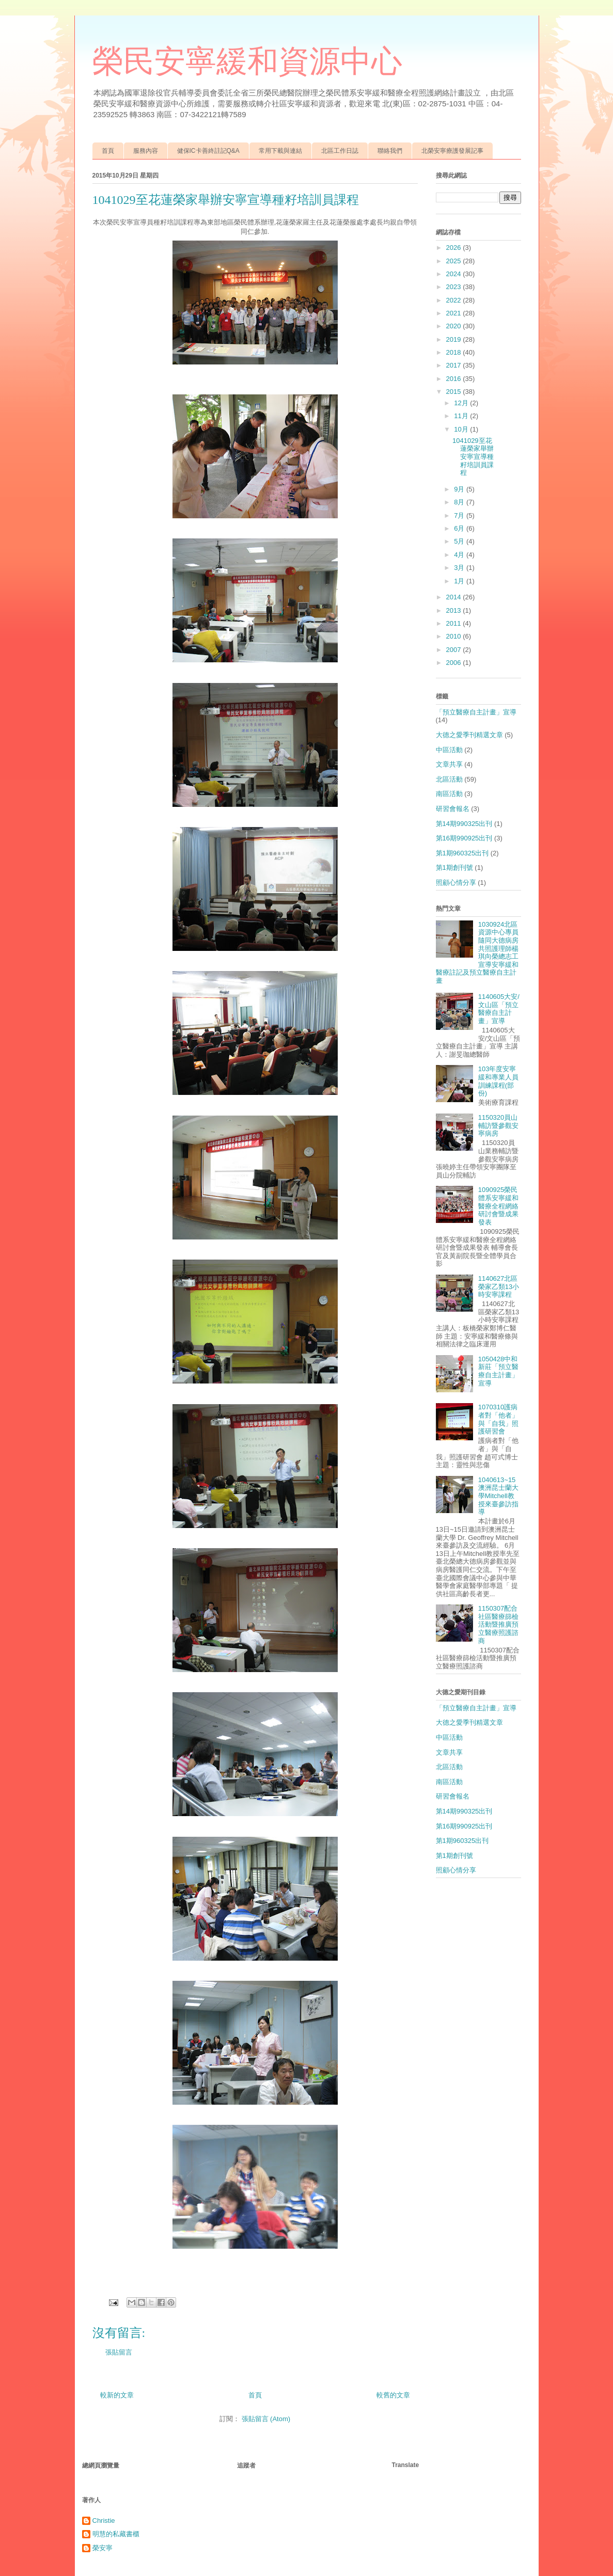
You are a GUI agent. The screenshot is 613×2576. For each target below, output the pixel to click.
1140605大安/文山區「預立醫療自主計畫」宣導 (499, 1009)
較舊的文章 (393, 2395)
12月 (462, 403)
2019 (454, 339)
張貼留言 (118, 2352)
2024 (454, 274)
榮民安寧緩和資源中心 (247, 61)
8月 (460, 502)
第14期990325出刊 (464, 824)
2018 (454, 352)
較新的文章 (117, 2395)
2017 (454, 365)
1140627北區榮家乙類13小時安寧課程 (498, 1286)
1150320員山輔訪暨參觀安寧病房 (498, 1125)
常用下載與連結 (280, 150)
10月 (462, 429)
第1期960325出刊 (462, 853)
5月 (460, 541)
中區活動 (449, 750)
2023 (454, 287)
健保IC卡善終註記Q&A (208, 150)
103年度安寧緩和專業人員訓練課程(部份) (498, 1081)
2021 (454, 313)
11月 (462, 416)
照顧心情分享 (456, 882)
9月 (460, 489)
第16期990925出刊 (464, 838)
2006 (454, 662)
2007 (454, 650)
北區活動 (449, 779)
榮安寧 (102, 2548)
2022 (454, 300)
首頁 (108, 150)
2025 (454, 261)
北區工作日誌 (339, 150)
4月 (460, 555)
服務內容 (145, 150)
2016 (454, 379)
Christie (103, 2520)
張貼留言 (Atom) (266, 2419)
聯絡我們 (390, 150)
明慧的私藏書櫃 (115, 2534)
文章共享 (449, 764)
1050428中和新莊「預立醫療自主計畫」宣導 (498, 1371)
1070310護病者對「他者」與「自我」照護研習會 (498, 1419)
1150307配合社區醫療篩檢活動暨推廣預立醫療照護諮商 (498, 1624)
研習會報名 (452, 809)
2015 (454, 391)
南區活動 (449, 794)
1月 (460, 581)
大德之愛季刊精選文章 (469, 735)
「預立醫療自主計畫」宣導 (476, 712)
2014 (454, 597)
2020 (454, 326)
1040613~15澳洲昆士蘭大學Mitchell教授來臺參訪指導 (498, 1496)
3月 (460, 567)
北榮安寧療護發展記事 (452, 150)
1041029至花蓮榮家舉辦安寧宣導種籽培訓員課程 (473, 456)
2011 (454, 623)
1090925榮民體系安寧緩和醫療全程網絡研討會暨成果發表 (498, 1206)
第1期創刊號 (454, 867)
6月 (460, 528)
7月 (460, 515)
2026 (454, 247)
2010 (454, 636)
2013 (454, 610)
